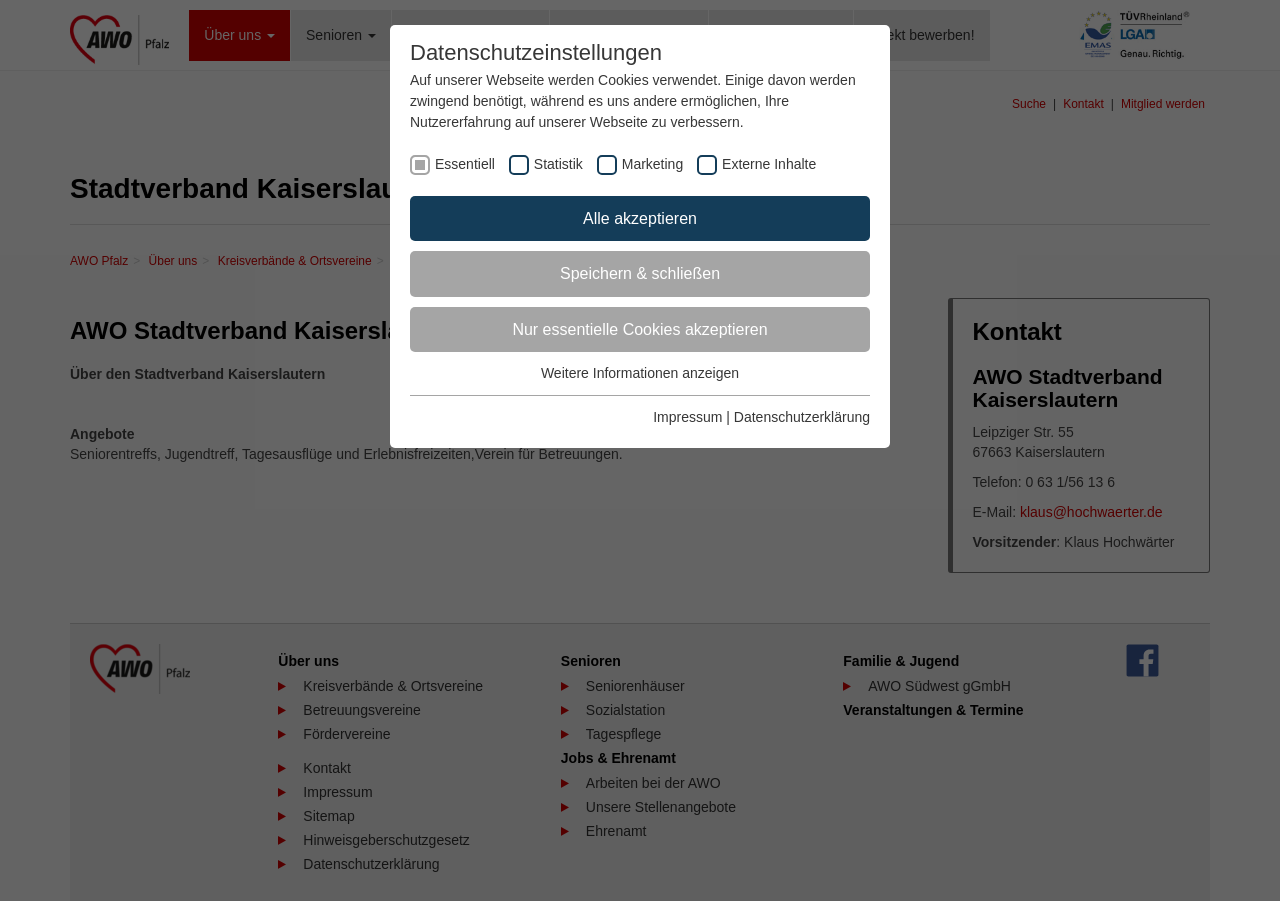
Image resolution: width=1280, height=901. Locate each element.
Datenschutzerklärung (802, 417)
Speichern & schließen (640, 273)
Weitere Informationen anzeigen (640, 373)
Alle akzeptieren (640, 218)
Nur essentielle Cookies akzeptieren (639, 329)
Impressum (687, 417)
